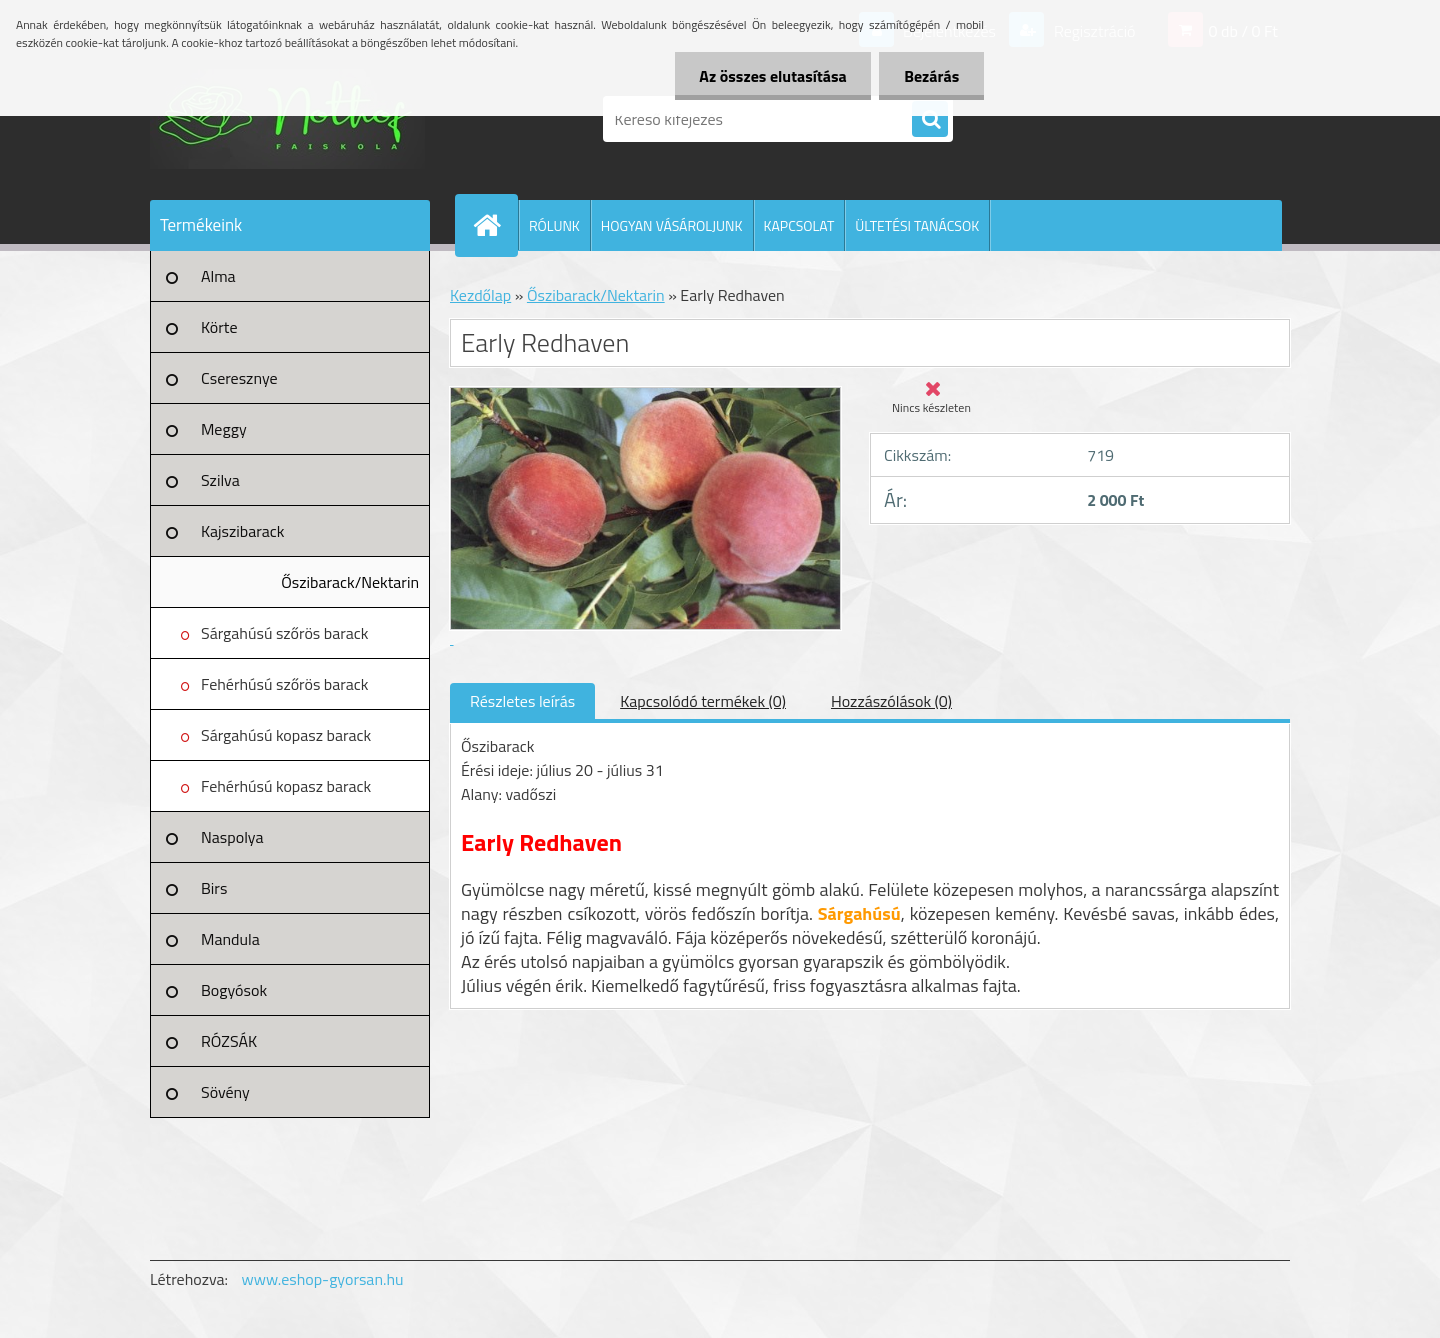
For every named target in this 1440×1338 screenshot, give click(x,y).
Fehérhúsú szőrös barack (285, 684)
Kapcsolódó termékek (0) (703, 701)
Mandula (230, 939)
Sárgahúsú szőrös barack (284, 633)
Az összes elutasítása (772, 76)
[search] (930, 120)
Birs (214, 888)
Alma (218, 276)
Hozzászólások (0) (891, 701)
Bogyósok (234, 990)
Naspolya (232, 837)
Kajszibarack (242, 531)
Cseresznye (239, 378)
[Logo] (287, 119)
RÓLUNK (554, 225)
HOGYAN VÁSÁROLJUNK (672, 225)
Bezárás (931, 76)
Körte (219, 327)
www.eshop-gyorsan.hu (323, 1279)
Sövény (225, 1092)
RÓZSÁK (229, 1041)
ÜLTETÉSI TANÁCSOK (917, 225)
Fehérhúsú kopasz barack (286, 786)
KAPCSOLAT (799, 225)
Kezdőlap (480, 295)
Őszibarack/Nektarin (350, 582)
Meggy (224, 429)
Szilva (220, 480)
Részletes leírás (522, 701)
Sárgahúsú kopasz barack (286, 735)
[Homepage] (495, 225)
